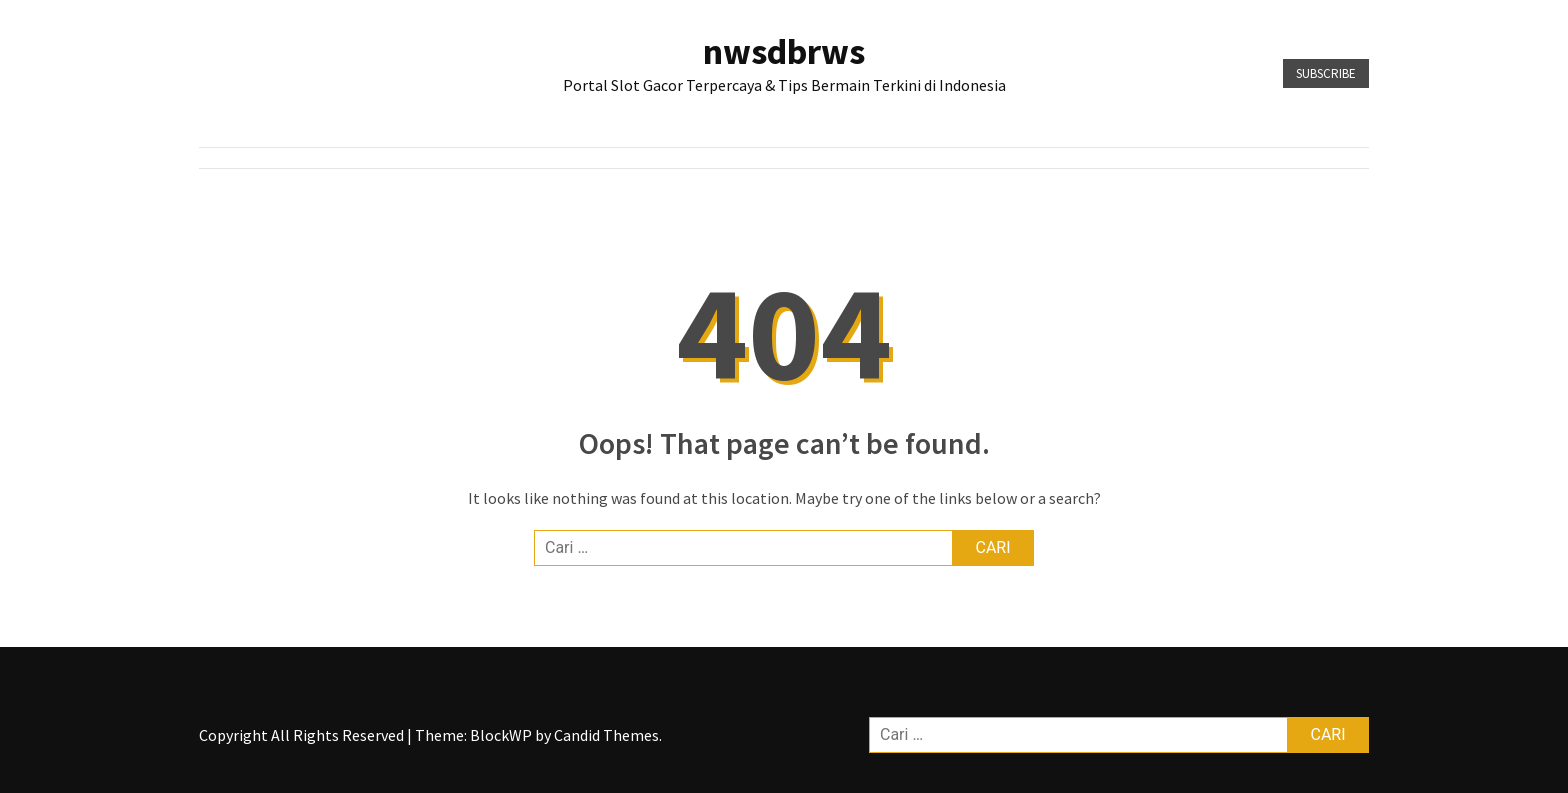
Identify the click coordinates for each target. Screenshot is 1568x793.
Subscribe (1326, 73)
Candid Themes (606, 735)
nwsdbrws (784, 51)
